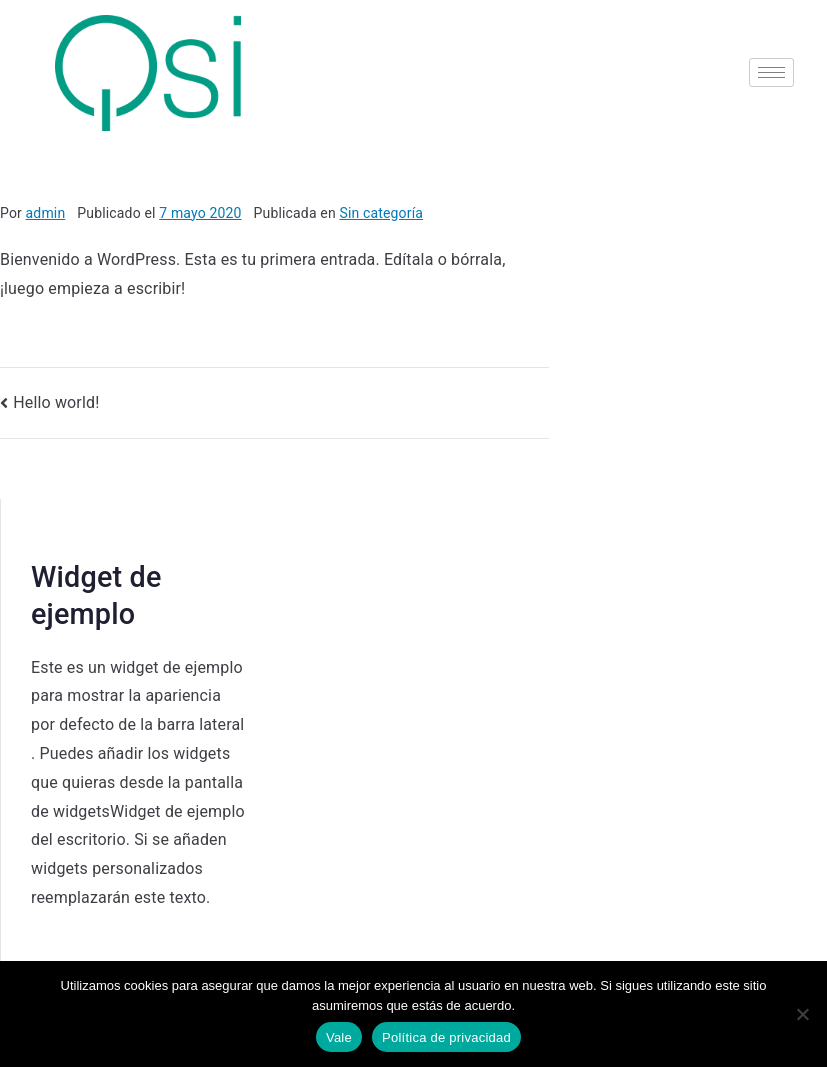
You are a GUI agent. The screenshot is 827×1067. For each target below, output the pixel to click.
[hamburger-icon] (771, 72)
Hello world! (56, 402)
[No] (802, 1014)
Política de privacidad (446, 1037)
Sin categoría (381, 213)
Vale (339, 1037)
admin (46, 213)
